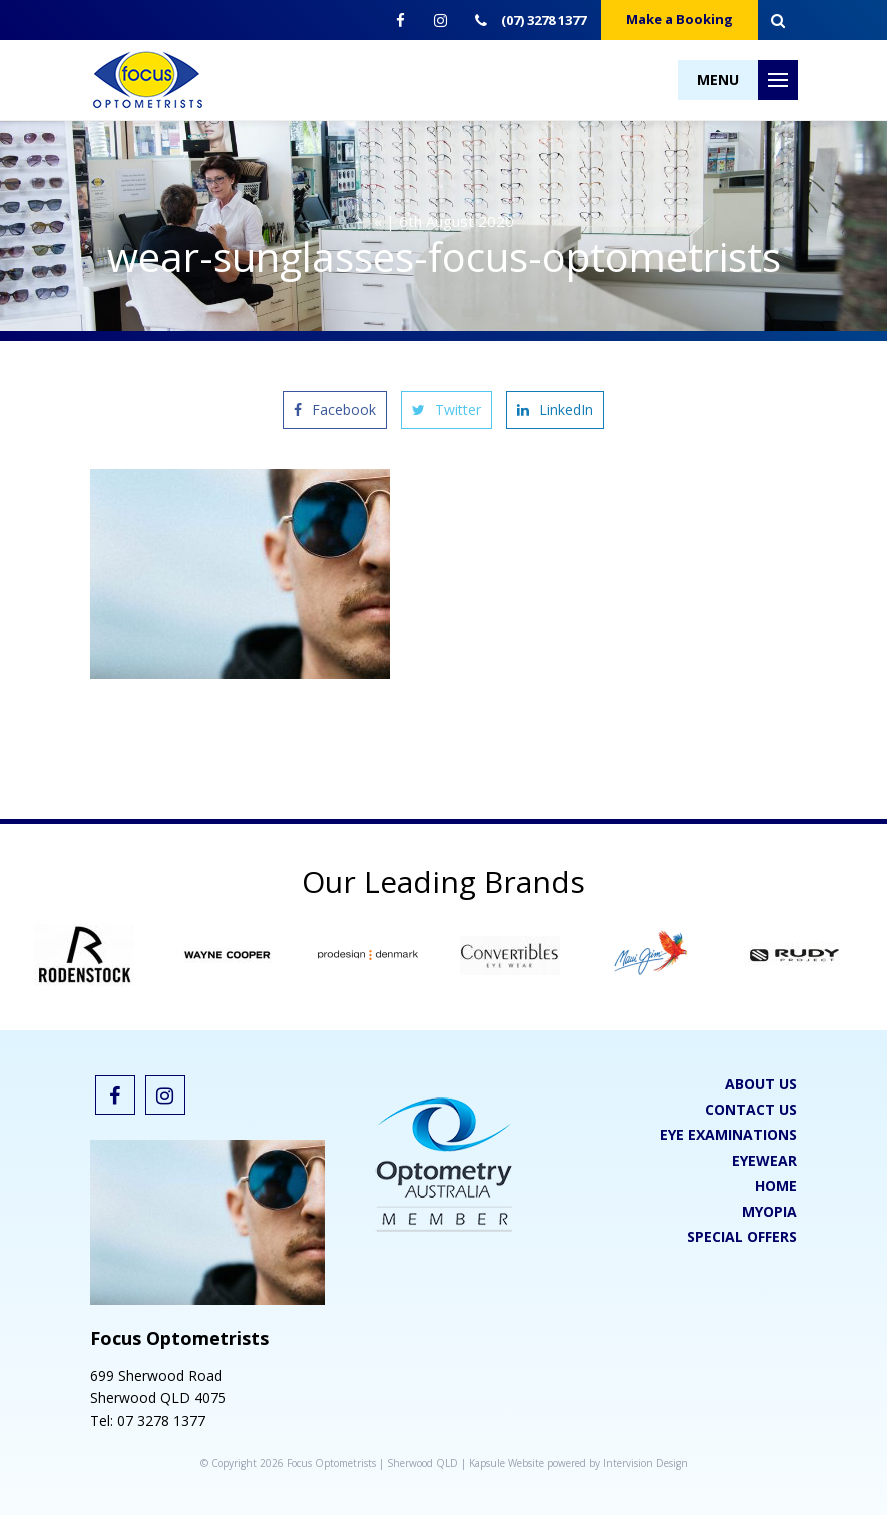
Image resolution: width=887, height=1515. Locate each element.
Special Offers (742, 1236)
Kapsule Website (506, 1463)
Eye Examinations (728, 1134)
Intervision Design (645, 1463)
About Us (761, 1083)
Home (776, 1185)
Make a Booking (679, 19)
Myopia (769, 1211)
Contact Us (751, 1109)
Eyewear (764, 1160)
